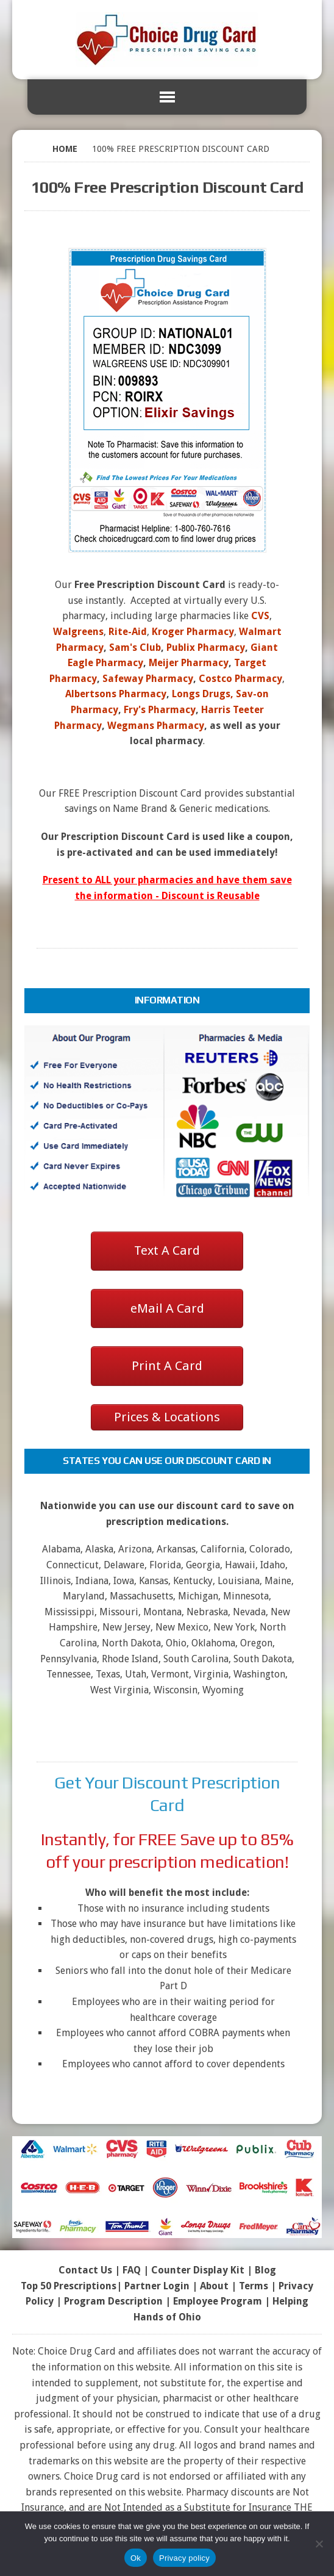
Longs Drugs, (202, 694)
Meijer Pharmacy (189, 663)
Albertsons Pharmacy (115, 694)
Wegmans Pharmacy (155, 725)
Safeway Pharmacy (147, 678)
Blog (265, 2270)
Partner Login (157, 2286)
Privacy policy (184, 2558)
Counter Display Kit (197, 2270)
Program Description (113, 2301)
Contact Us (85, 2270)
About (214, 2286)
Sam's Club (135, 647)
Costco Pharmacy (240, 678)
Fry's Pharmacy (160, 710)
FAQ (132, 2270)
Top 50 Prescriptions (68, 2286)
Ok (135, 2558)
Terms (253, 2286)
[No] (319, 2544)
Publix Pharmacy (205, 647)
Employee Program (217, 2301)
